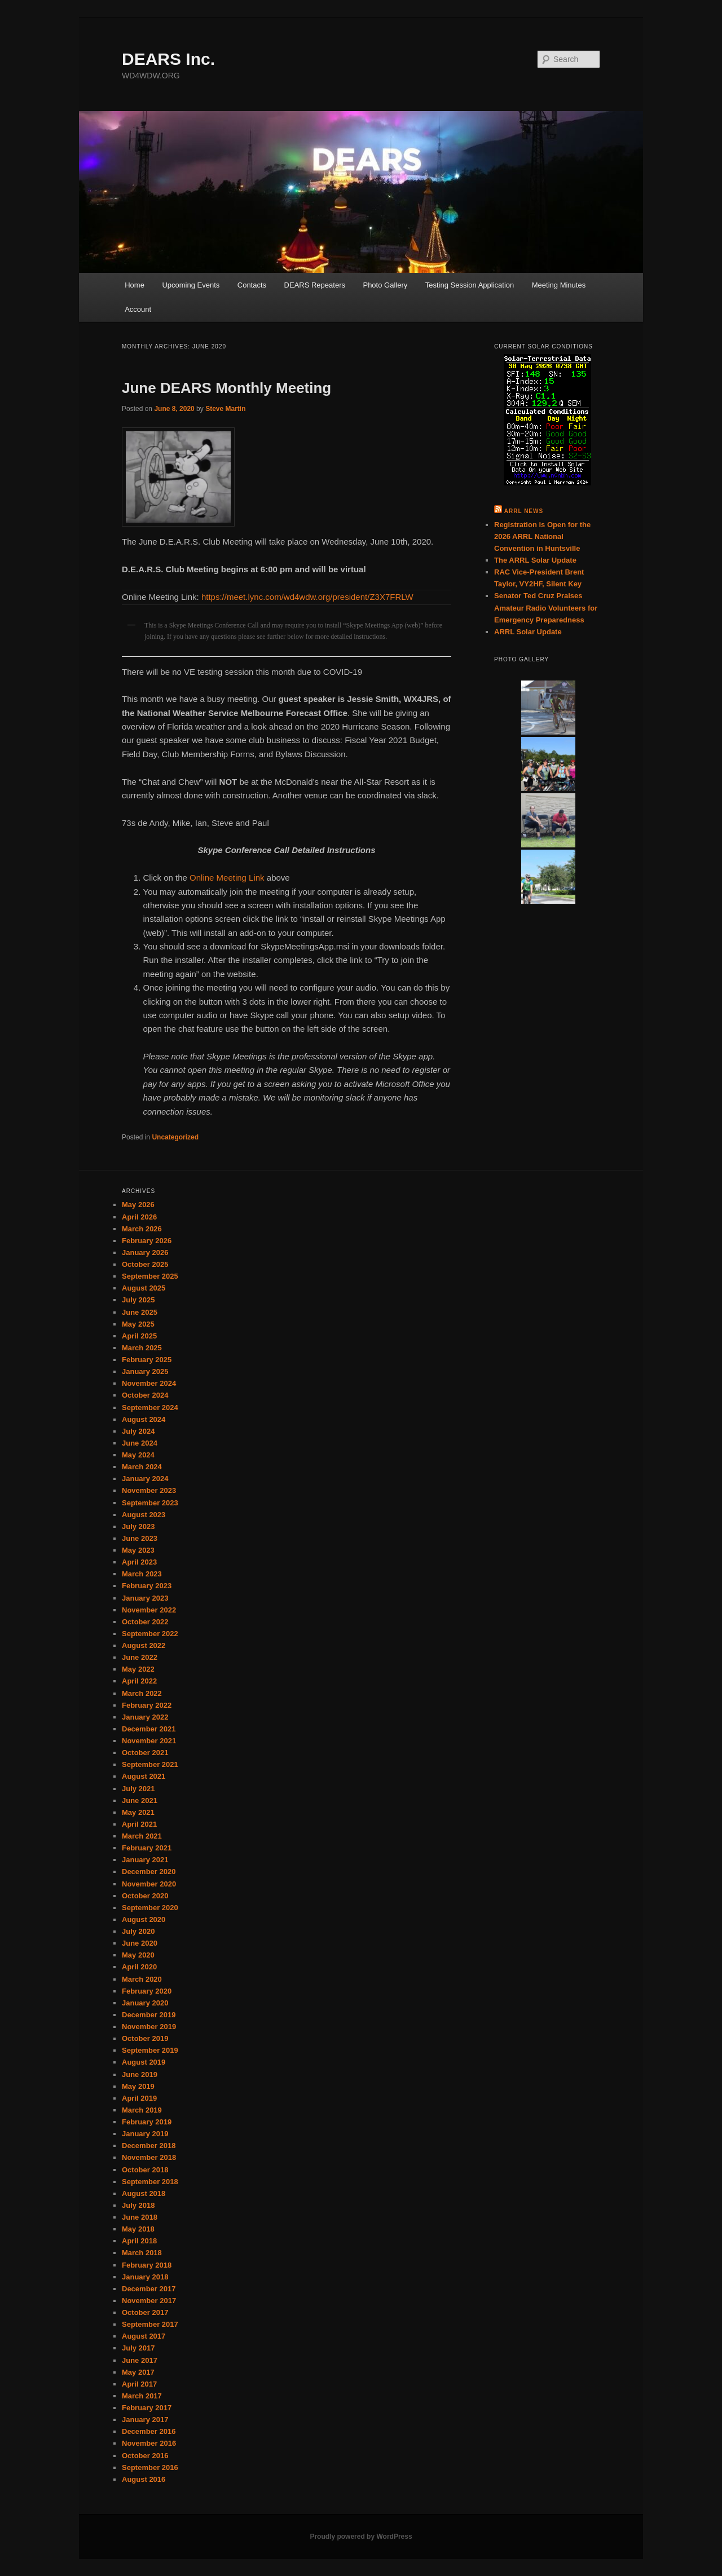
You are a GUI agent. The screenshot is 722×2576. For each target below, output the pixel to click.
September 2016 (150, 2467)
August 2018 (143, 2193)
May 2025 (138, 1324)
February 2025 (146, 1359)
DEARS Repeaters (314, 285)
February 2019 (146, 2122)
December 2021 (148, 1729)
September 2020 (150, 1907)
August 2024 (143, 1419)
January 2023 (145, 1598)
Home (134, 285)
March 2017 (142, 2396)
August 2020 (143, 1919)
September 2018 (150, 2181)
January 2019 (145, 2133)
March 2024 (142, 1466)
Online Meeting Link (227, 877)
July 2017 (138, 2348)
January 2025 (145, 1371)
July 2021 (138, 1788)
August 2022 (143, 1645)
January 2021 (145, 1859)
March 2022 (142, 1693)
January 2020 (145, 2003)
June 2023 (139, 1538)
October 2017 (145, 2312)
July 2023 (138, 1526)
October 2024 (145, 1395)
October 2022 (145, 1622)
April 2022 (139, 1681)
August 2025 (143, 1288)
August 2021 (143, 1776)
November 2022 (149, 1610)
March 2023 (142, 1574)
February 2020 (146, 1991)
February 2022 (146, 1705)
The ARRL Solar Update (535, 560)
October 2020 (145, 1896)
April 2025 (139, 1336)
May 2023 (138, 1550)
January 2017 (145, 2419)
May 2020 (138, 1955)
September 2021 (150, 1764)
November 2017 (149, 2300)
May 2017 (138, 2372)
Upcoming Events (190, 285)
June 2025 (139, 1312)
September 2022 (150, 1633)
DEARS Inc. (168, 59)
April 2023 (139, 1562)
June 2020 (139, 1943)
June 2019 (139, 2074)
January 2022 (145, 1717)
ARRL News (523, 511)
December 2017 (148, 2289)
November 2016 (149, 2443)
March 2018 (142, 2252)
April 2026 (139, 1217)
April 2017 (139, 2384)
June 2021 (139, 1800)
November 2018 (149, 2157)
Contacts (251, 285)
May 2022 (138, 1669)
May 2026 (138, 1204)
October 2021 (145, 1752)
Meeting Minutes (558, 285)
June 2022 (139, 1657)
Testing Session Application (469, 285)
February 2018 (146, 2265)
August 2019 (143, 2062)
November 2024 (149, 1383)
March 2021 (142, 1836)
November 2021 (149, 1741)
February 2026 (146, 1240)
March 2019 (142, 2110)
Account (138, 309)
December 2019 (148, 2015)
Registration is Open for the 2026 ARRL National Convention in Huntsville (542, 536)
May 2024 (138, 1455)
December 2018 (148, 2145)
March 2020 (142, 1979)
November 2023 (149, 1490)
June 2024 (139, 1443)
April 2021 (139, 1824)
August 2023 (143, 1514)
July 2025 (138, 1300)
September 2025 (150, 1276)
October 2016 (145, 2455)
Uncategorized (175, 1137)
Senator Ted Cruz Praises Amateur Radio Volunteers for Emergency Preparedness (545, 607)
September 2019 (150, 2050)
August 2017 (143, 2336)
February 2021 (146, 1848)
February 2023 (146, 1585)
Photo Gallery (385, 285)
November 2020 (149, 1884)
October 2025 (145, 1264)
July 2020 (138, 1931)
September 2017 (150, 2324)
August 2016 (143, 2479)
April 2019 (139, 2098)
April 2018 (139, 2241)
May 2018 (138, 2229)
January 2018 (145, 2277)
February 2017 (146, 2407)
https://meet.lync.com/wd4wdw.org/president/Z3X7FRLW (307, 597)
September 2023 (150, 1503)
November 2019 (149, 2026)
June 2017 (139, 2360)
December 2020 (148, 1871)
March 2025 (142, 1348)
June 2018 (139, 2217)
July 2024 (138, 1431)
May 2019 (138, 2086)
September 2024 (150, 1407)
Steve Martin (225, 409)
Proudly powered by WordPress (361, 2536)
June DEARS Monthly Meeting (226, 387)
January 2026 (145, 1252)
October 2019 (145, 2038)
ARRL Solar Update (528, 632)
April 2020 (139, 1967)
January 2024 (145, 1478)
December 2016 (148, 2431)
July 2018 (138, 2205)
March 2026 (142, 1229)
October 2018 (145, 2170)
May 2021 (138, 1812)
